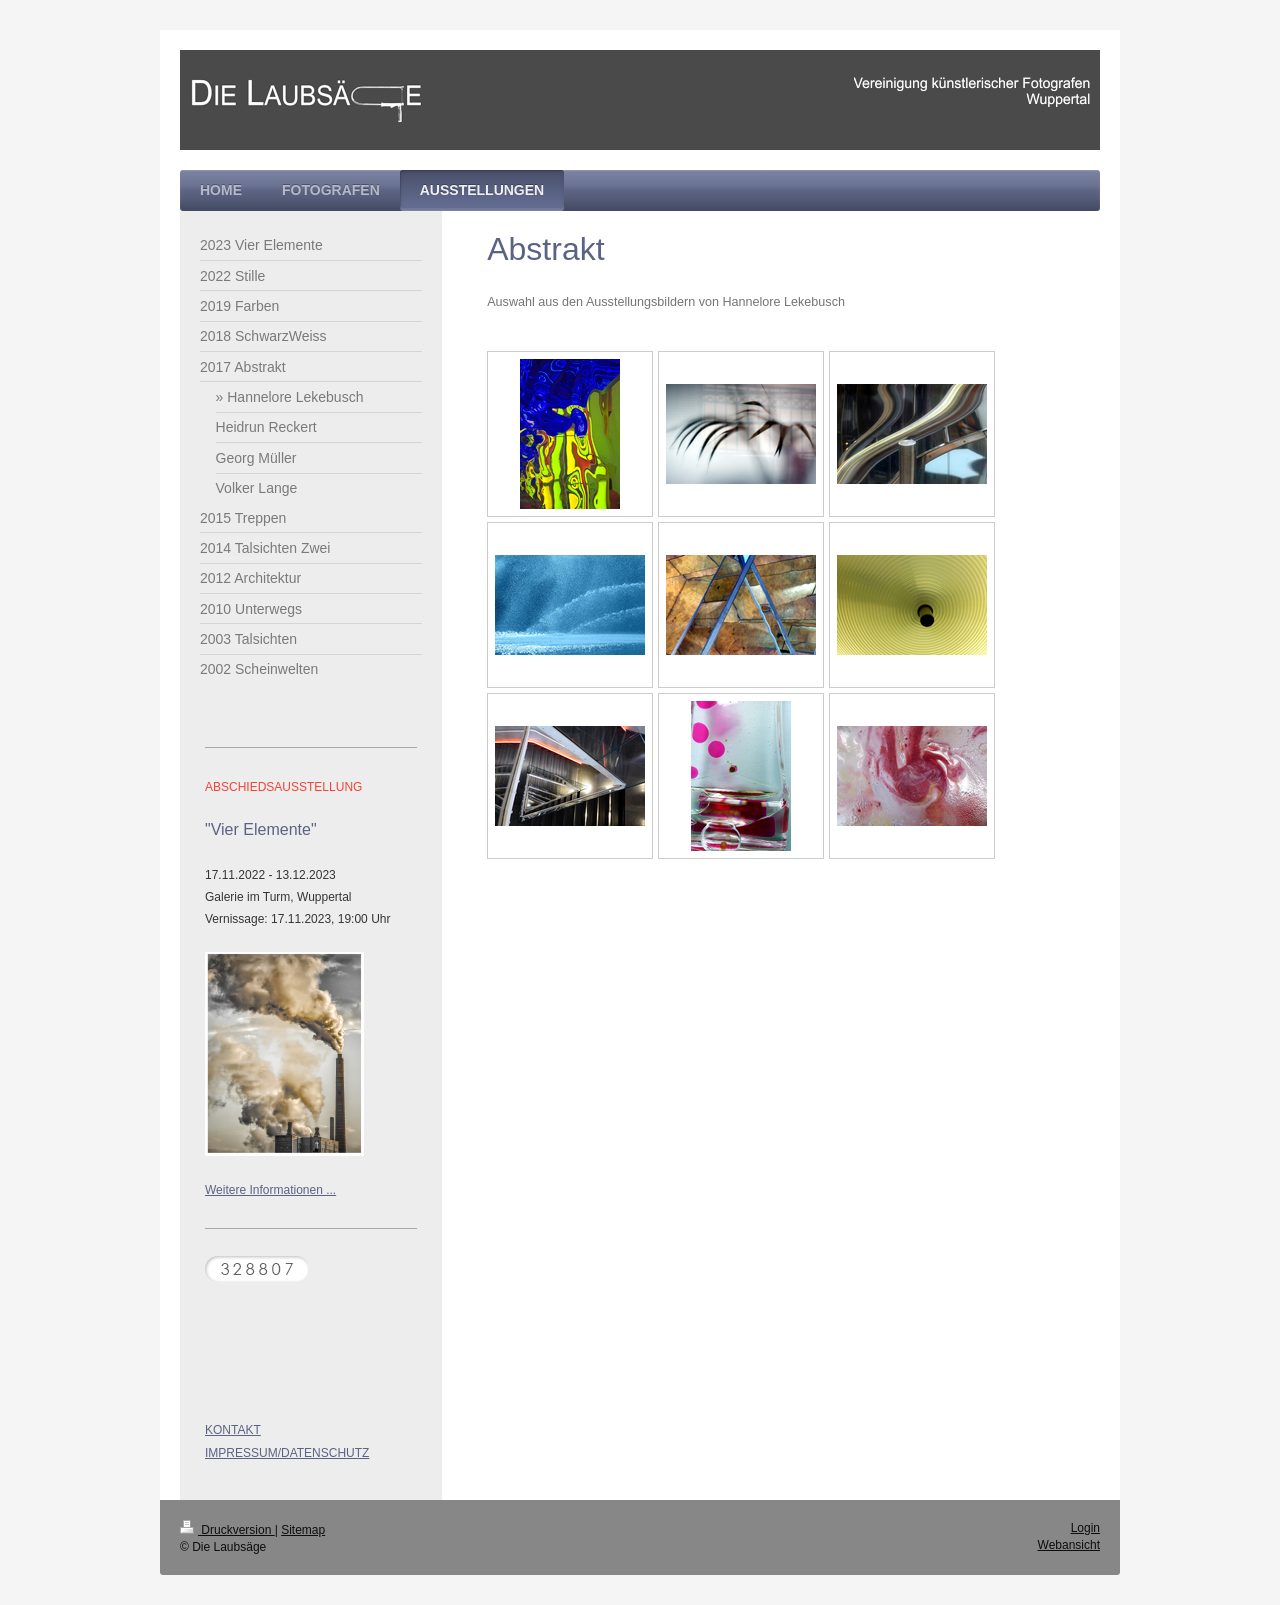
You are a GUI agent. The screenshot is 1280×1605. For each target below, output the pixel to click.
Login (1085, 1528)
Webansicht (1069, 1545)
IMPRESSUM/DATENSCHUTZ (287, 1453)
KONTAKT (233, 1430)
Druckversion (227, 1530)
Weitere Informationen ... (270, 1190)
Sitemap (303, 1530)
